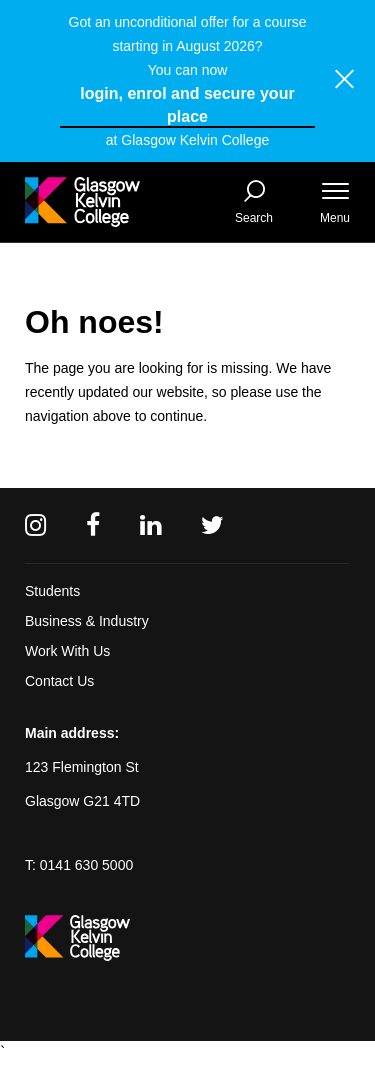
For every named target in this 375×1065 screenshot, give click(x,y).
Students (52, 591)
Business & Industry (87, 621)
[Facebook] (93, 525)
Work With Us (67, 651)
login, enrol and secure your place (187, 105)
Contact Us (59, 681)
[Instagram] (35, 525)
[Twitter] (212, 525)
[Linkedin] (150, 525)
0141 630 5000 (86, 865)
